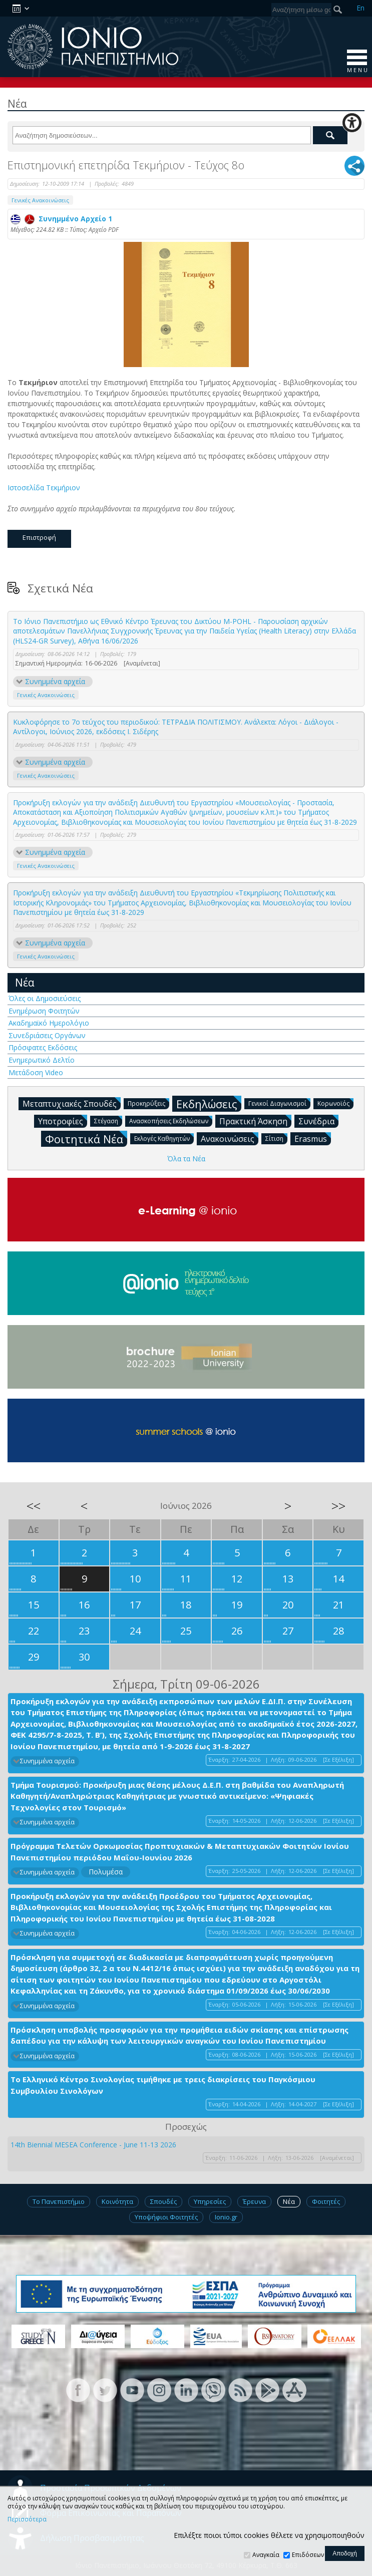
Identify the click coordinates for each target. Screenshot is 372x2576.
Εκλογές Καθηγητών (164, 1138)
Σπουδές (163, 2201)
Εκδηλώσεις (208, 1103)
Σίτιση (276, 1138)
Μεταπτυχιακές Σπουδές (72, 1103)
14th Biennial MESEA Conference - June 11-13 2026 (93, 2144)
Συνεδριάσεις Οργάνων (47, 1035)
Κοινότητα (117, 2201)
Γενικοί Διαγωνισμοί (279, 1103)
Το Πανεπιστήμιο (59, 2201)
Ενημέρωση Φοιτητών (44, 1011)
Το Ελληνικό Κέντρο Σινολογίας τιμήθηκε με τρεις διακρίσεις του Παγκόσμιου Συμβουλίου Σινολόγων (163, 2085)
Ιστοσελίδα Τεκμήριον (45, 487)
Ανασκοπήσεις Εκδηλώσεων (170, 1120)
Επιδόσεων (308, 2554)
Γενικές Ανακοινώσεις (40, 200)
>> (338, 1506)
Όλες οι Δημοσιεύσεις (45, 998)
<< (34, 1506)
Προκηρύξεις (148, 1103)
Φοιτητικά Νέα (86, 1138)
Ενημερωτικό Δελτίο (42, 1060)
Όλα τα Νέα (186, 1158)
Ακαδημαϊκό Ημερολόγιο (49, 1023)
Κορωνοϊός (335, 1103)
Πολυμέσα (106, 1871)
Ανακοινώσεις (229, 1138)
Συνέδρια (318, 1121)
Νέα (25, 983)
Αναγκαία (265, 2554)
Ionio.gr (226, 2216)
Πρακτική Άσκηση (255, 1121)
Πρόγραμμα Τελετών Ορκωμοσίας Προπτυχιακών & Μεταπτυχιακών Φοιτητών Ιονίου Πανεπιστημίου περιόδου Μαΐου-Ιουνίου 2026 (180, 1851)
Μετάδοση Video (36, 1072)
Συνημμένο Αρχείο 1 (61, 218)
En (360, 8)
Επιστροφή (39, 537)
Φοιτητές (326, 2201)
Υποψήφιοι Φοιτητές (166, 2216)
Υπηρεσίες (210, 2201)
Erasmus (312, 1138)
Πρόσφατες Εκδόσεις (43, 1047)
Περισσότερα (27, 2519)
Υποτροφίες (62, 1121)
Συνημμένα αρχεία (55, 681)
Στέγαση (108, 1120)
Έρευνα (254, 2201)
